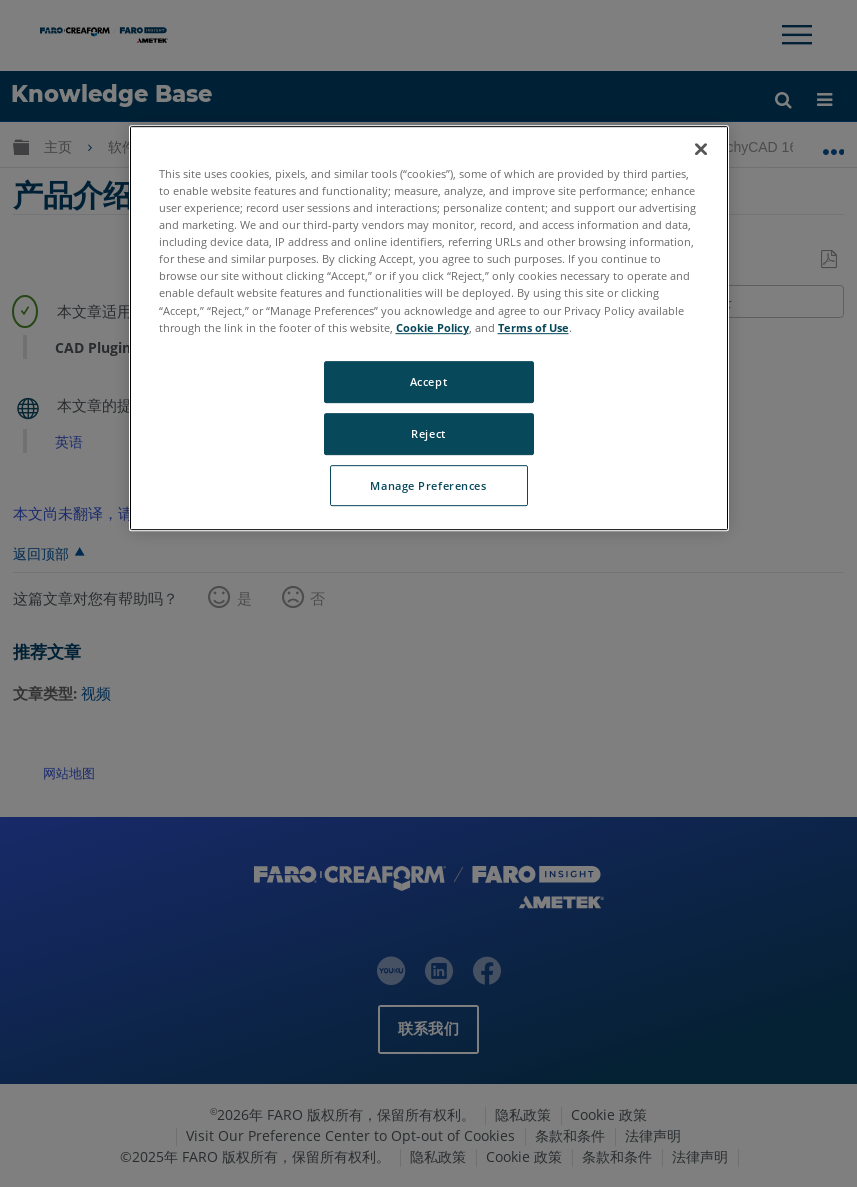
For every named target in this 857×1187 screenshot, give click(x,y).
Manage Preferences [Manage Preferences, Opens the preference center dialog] (428, 485)
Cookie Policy (432, 327)
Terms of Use (533, 327)
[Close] (701, 149)
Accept (428, 381)
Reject (428, 433)
